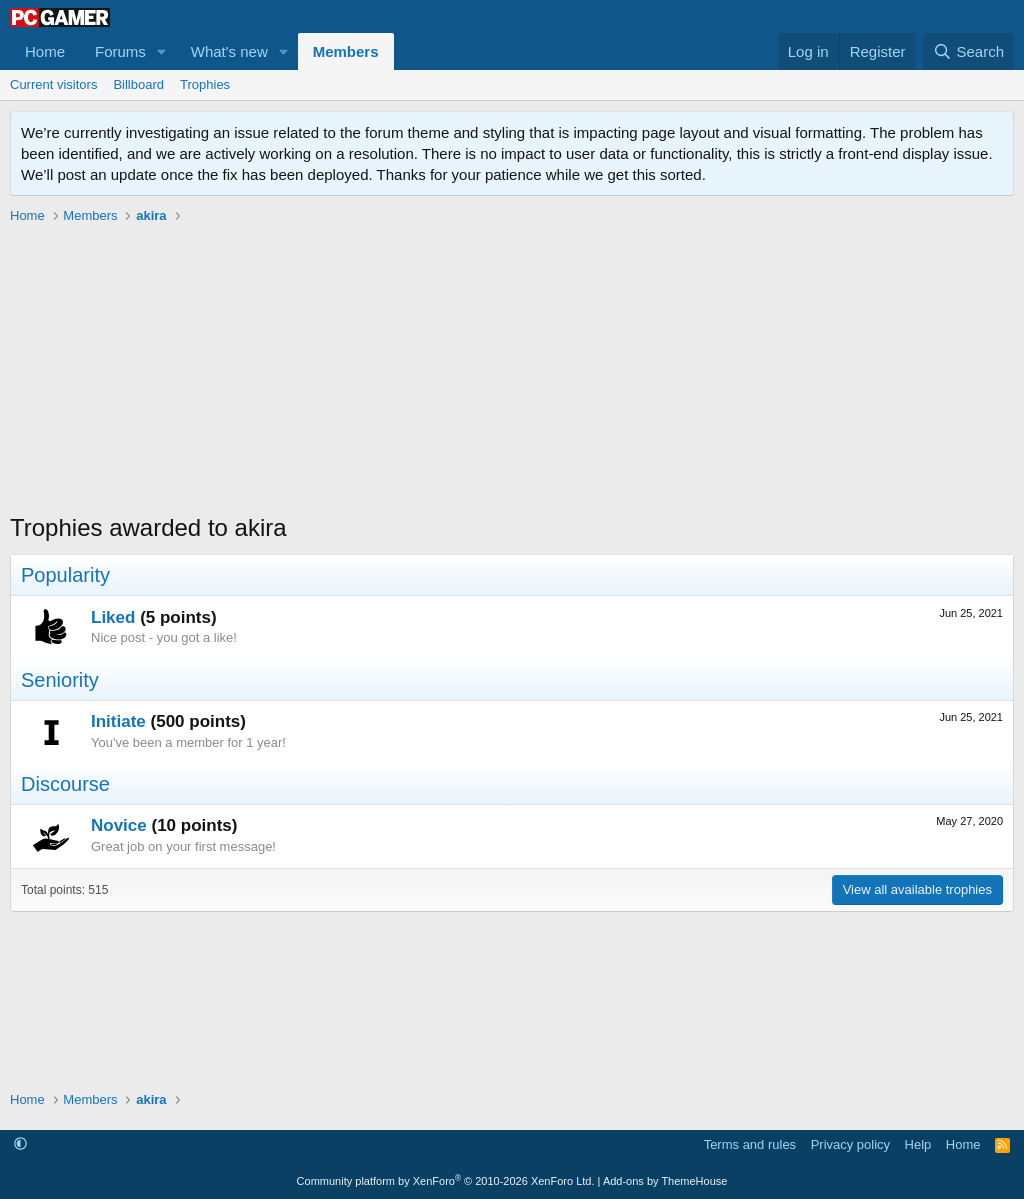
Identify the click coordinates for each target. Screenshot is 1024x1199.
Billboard (138, 84)
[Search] (968, 51)
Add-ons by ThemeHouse (665, 1181)
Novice (119, 825)
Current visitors (53, 84)
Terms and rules (750, 1144)
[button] (162, 51)
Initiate (118, 721)
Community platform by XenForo (446, 1181)
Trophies (205, 84)
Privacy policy (850, 1144)
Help (918, 1144)
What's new (229, 51)
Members (346, 51)
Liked (113, 617)
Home (45, 51)
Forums (120, 51)
